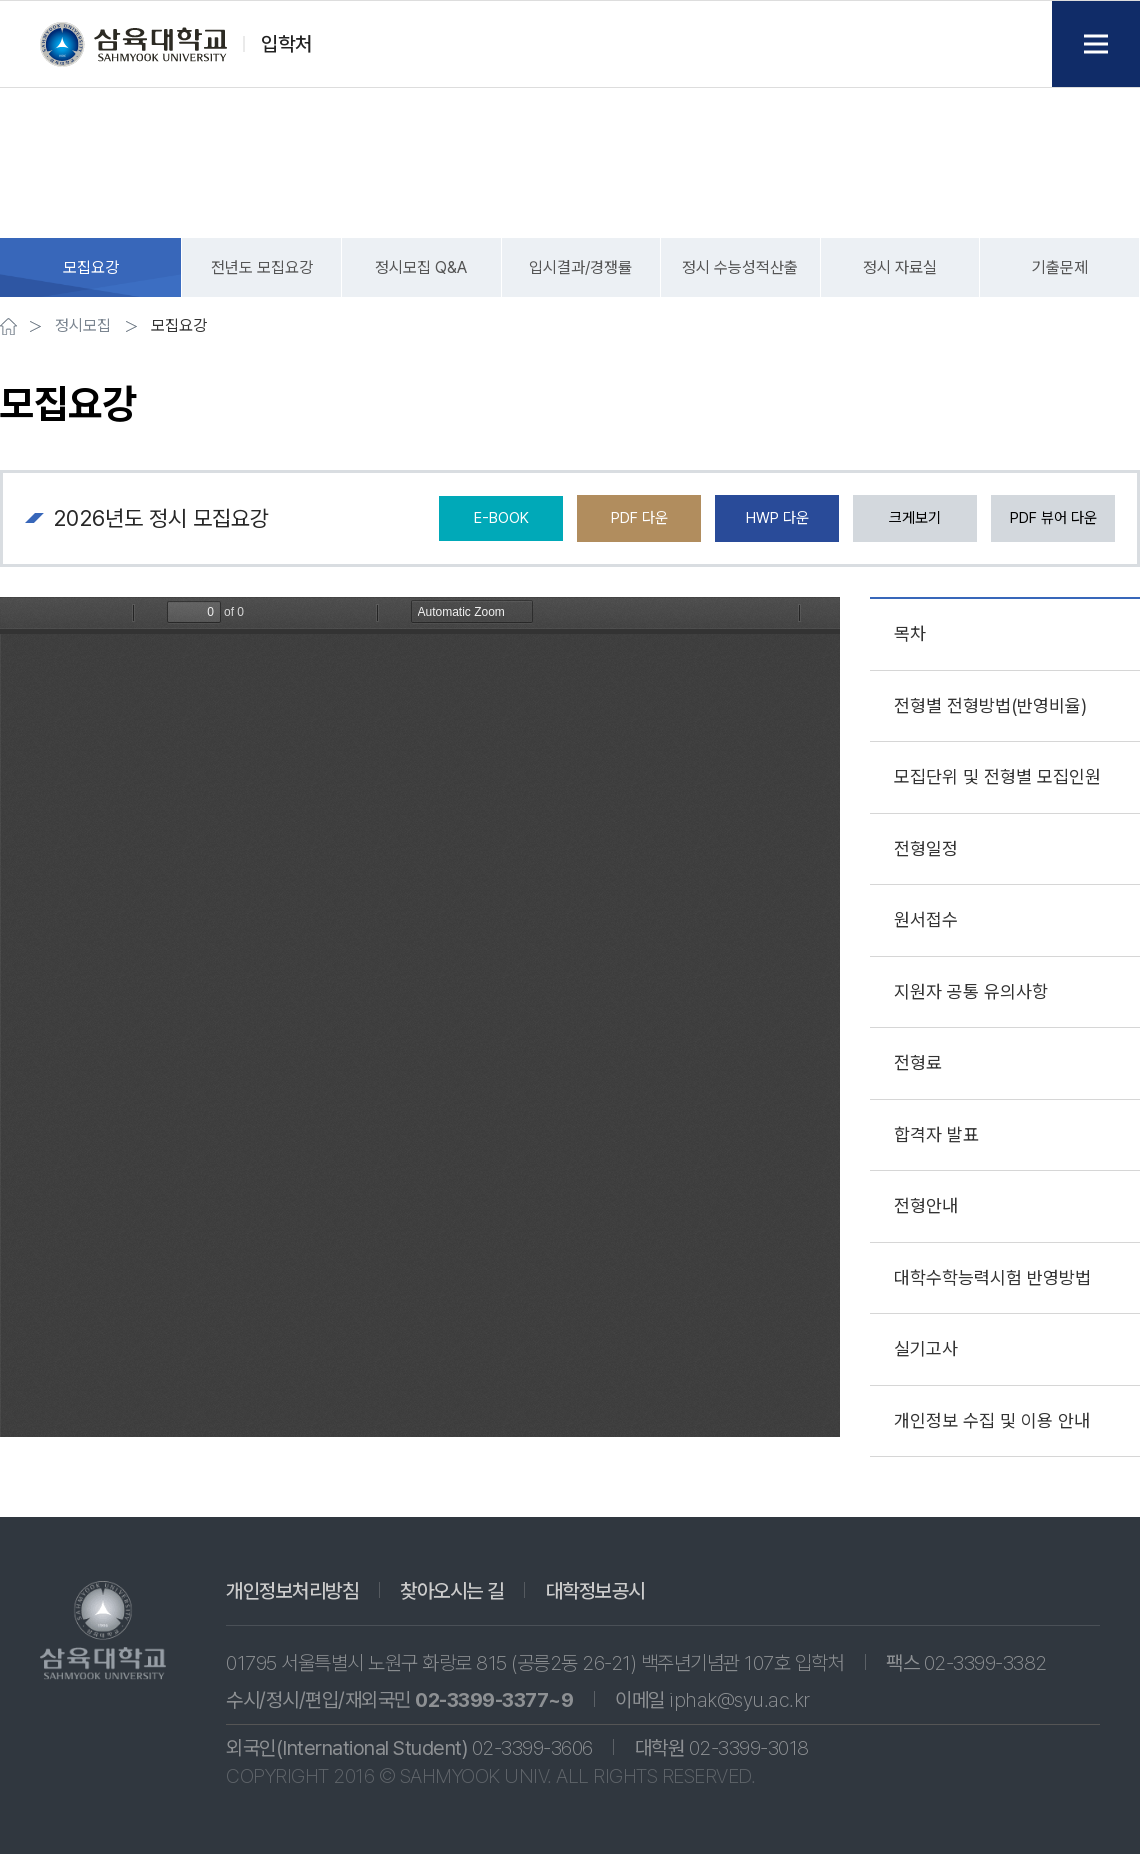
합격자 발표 (936, 1134)
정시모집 (83, 326)
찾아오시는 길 (452, 1591)
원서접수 (926, 919)
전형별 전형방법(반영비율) (990, 705)
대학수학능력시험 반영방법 (992, 1277)
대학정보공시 (595, 1591)
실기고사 (926, 1348)
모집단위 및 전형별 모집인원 (997, 776)
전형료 (918, 1062)
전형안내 (926, 1205)
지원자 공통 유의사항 (971, 991)
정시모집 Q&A (421, 267)
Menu (1096, 44)
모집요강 (91, 267)
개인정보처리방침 (292, 1591)
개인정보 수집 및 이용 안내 (992, 1420)
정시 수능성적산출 (740, 267)
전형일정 (926, 848)
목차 (910, 633)
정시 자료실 (900, 267)
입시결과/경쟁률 (580, 267)
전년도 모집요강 (262, 267)
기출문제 (1060, 267)
